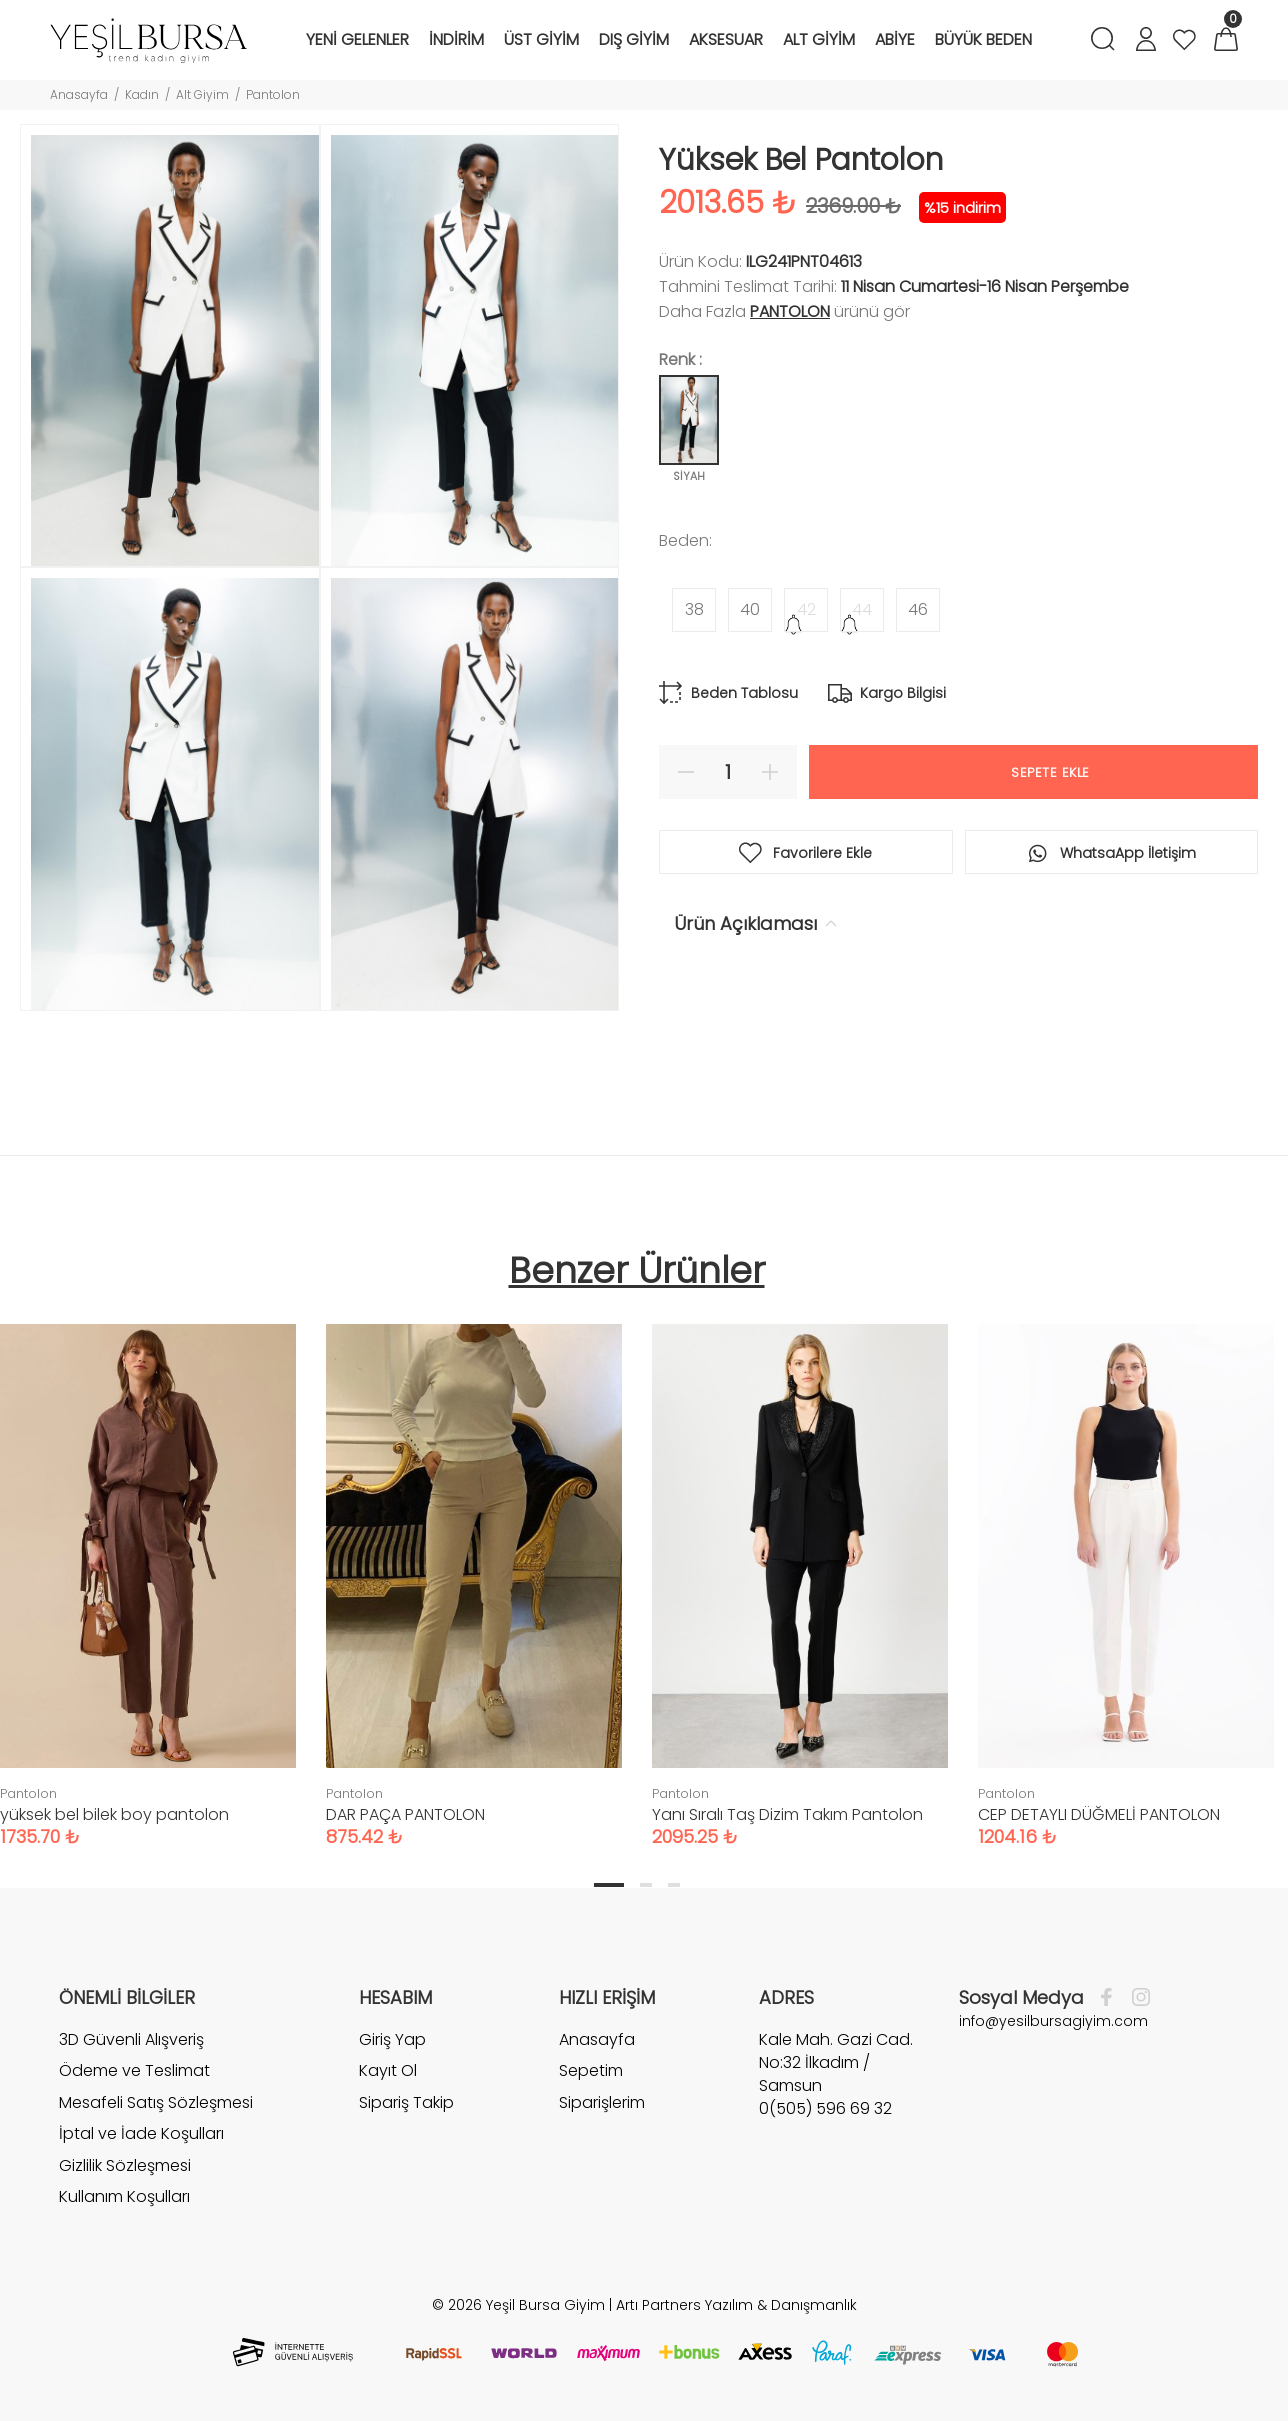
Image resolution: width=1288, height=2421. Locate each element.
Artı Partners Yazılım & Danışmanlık (736, 2305)
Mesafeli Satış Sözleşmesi (156, 2102)
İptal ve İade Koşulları (141, 2133)
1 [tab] (609, 1885)
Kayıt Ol (388, 2070)
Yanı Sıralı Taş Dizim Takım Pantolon (787, 1814)
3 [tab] (674, 1885)
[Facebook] (1111, 1998)
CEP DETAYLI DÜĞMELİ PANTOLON (1099, 1814)
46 (918, 609)
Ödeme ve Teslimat (134, 2070)
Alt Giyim (202, 94)
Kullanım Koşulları (124, 2196)
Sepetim (591, 2070)
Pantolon (273, 94)
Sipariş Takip (406, 2102)
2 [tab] (646, 1885)
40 (750, 609)
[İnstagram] (1136, 1998)
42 (806, 609)
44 (862, 609)
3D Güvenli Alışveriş (131, 2040)
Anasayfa (79, 94)
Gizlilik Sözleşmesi (125, 2165)
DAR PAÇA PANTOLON (405, 1814)
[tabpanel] (474, 1565)
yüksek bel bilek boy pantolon (114, 1814)
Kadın (142, 94)
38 (694, 609)
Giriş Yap (392, 2040)
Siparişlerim (602, 2102)
